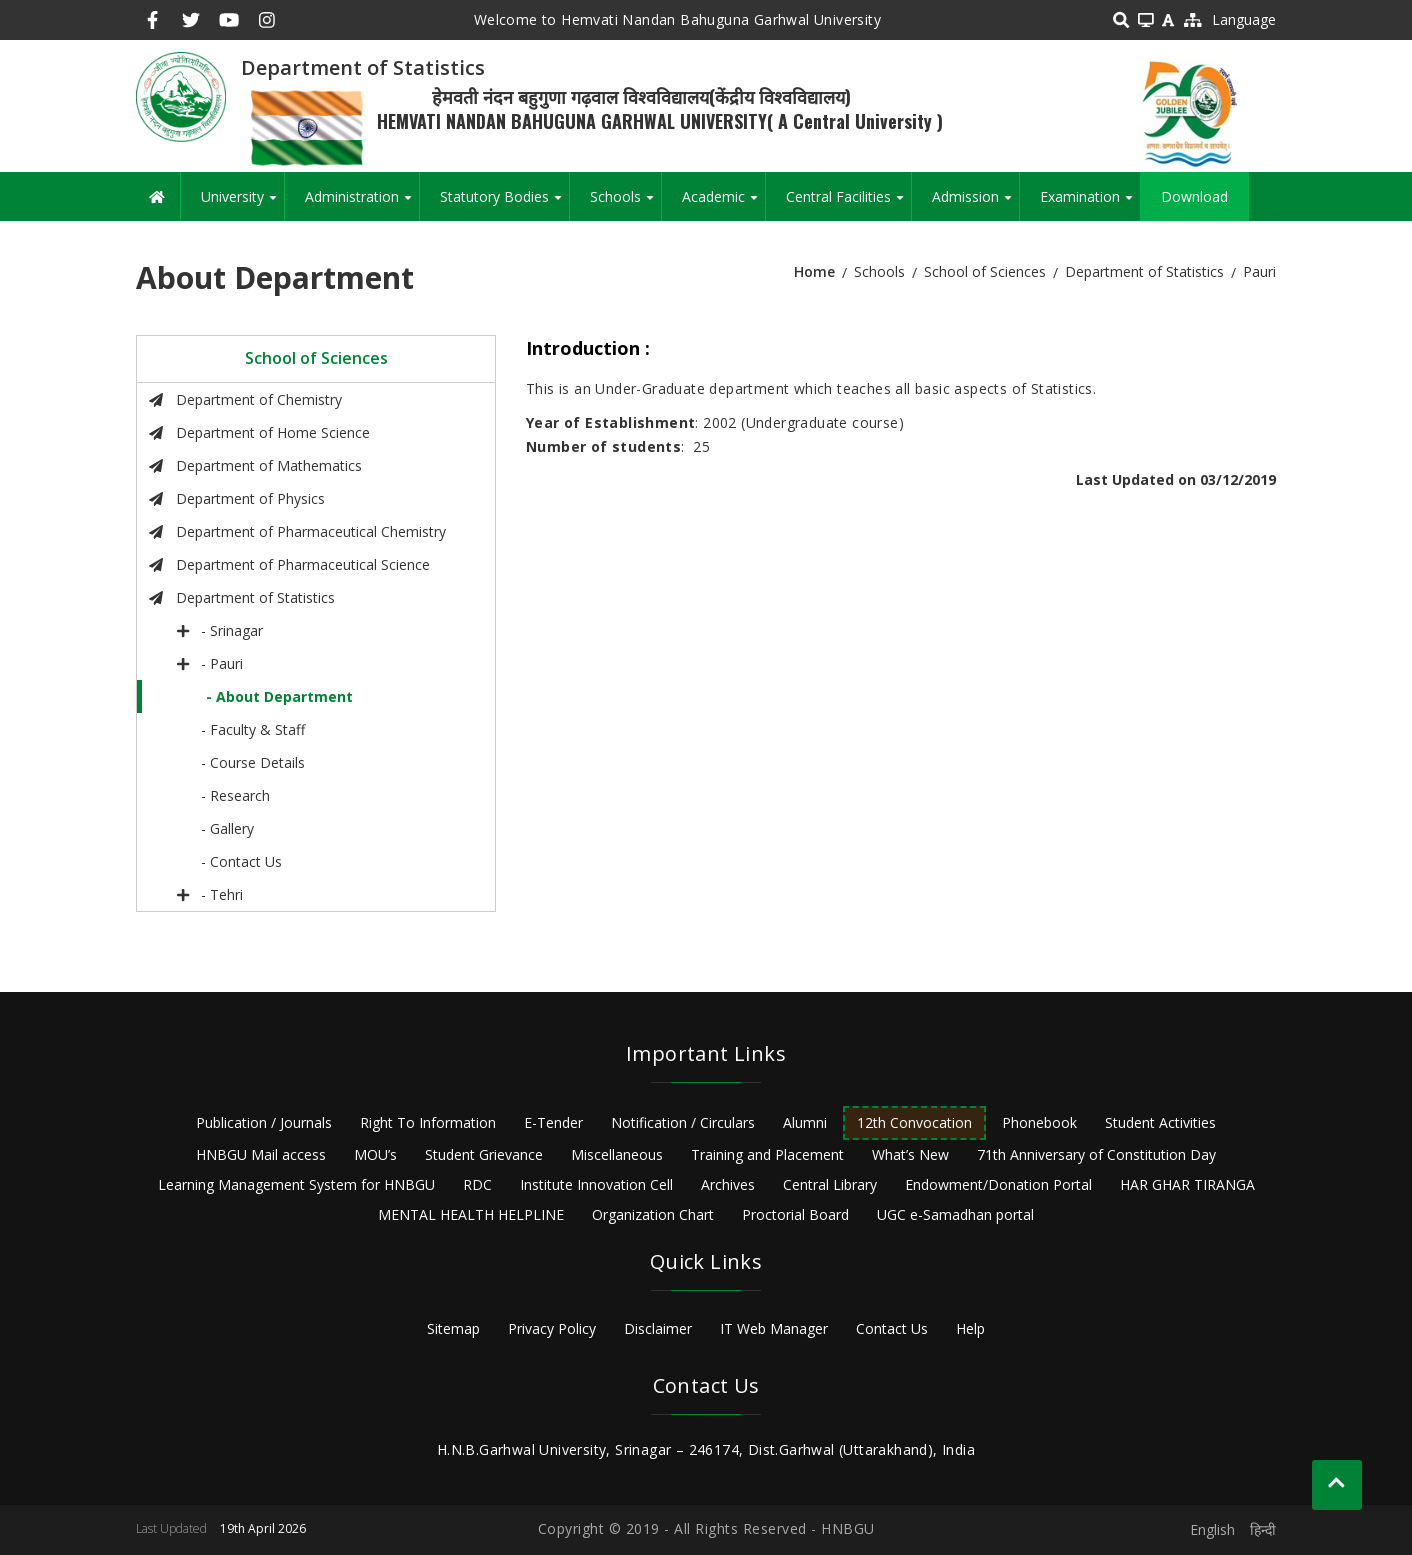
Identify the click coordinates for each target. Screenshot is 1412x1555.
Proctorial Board (795, 1214)
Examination (1090, 204)
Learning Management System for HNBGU (296, 1184)
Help (970, 1328)
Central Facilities (848, 204)
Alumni (805, 1122)
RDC (477, 1184)
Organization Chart (653, 1214)
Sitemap (453, 1328)
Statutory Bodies (504, 204)
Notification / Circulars (683, 1122)
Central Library (830, 1184)
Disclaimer (658, 1328)
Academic (723, 204)
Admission (975, 204)
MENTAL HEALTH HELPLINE (471, 1214)
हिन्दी (1263, 1529)
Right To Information (428, 1122)
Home (814, 271)
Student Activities (1160, 1122)
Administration (362, 204)
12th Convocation (914, 1122)
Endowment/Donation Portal (998, 1184)
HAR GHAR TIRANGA (1187, 1184)
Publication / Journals (264, 1122)
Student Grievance (484, 1154)
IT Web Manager (774, 1328)
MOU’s (375, 1154)
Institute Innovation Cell (596, 1184)
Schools (625, 204)
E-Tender (553, 1122)
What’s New (910, 1154)
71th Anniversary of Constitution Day (1096, 1154)
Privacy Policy (552, 1328)
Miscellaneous (617, 1154)
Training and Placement (767, 1154)
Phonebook (1039, 1122)
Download (1194, 196)
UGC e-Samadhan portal (955, 1214)
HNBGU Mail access (261, 1154)
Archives (728, 1184)
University (242, 204)
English (1212, 1529)
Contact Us (892, 1328)
